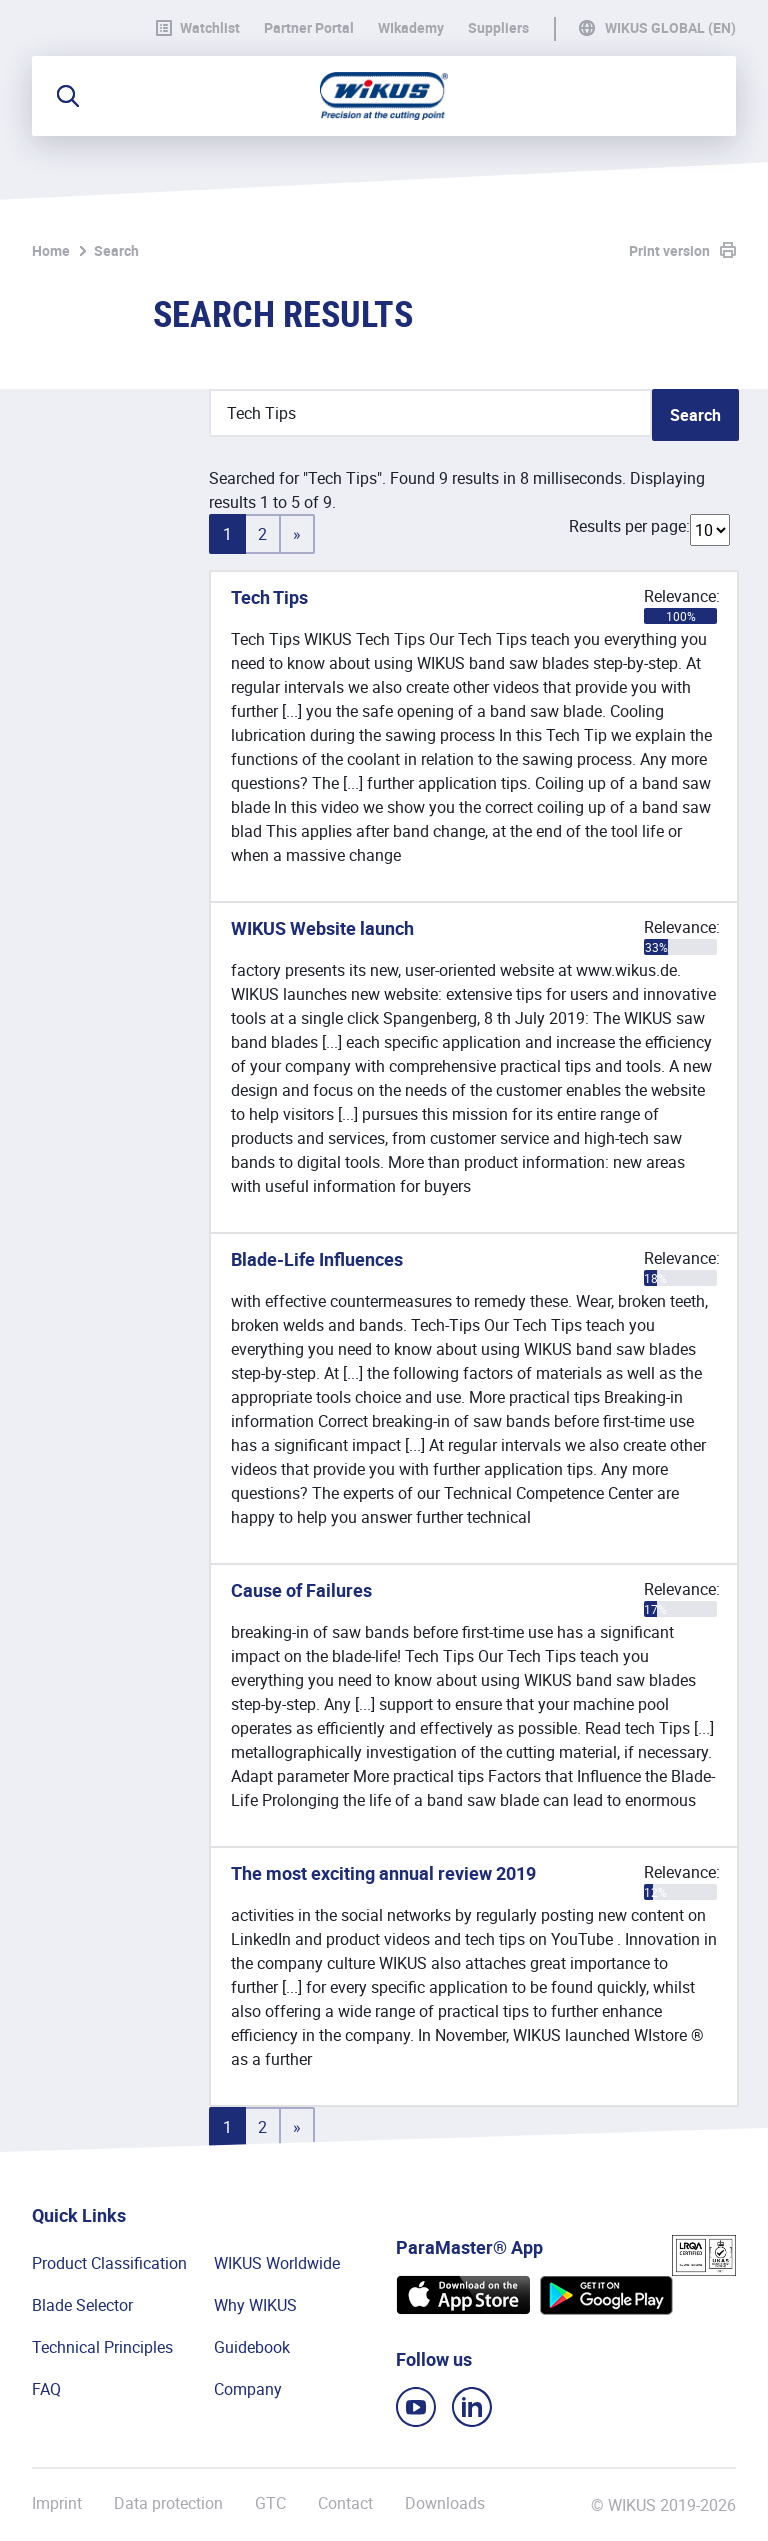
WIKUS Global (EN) (670, 28)
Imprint (57, 2503)
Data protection (168, 2503)
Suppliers (498, 28)
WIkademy (411, 28)
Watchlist (198, 28)
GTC (270, 2503)
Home (51, 250)
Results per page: (629, 526)
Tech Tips (269, 597)
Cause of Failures (301, 1590)
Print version (669, 250)
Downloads (445, 2503)
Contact (345, 2503)
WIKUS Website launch (322, 928)
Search (116, 250)
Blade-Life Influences (317, 1259)
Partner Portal (309, 28)
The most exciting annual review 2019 (383, 1873)
